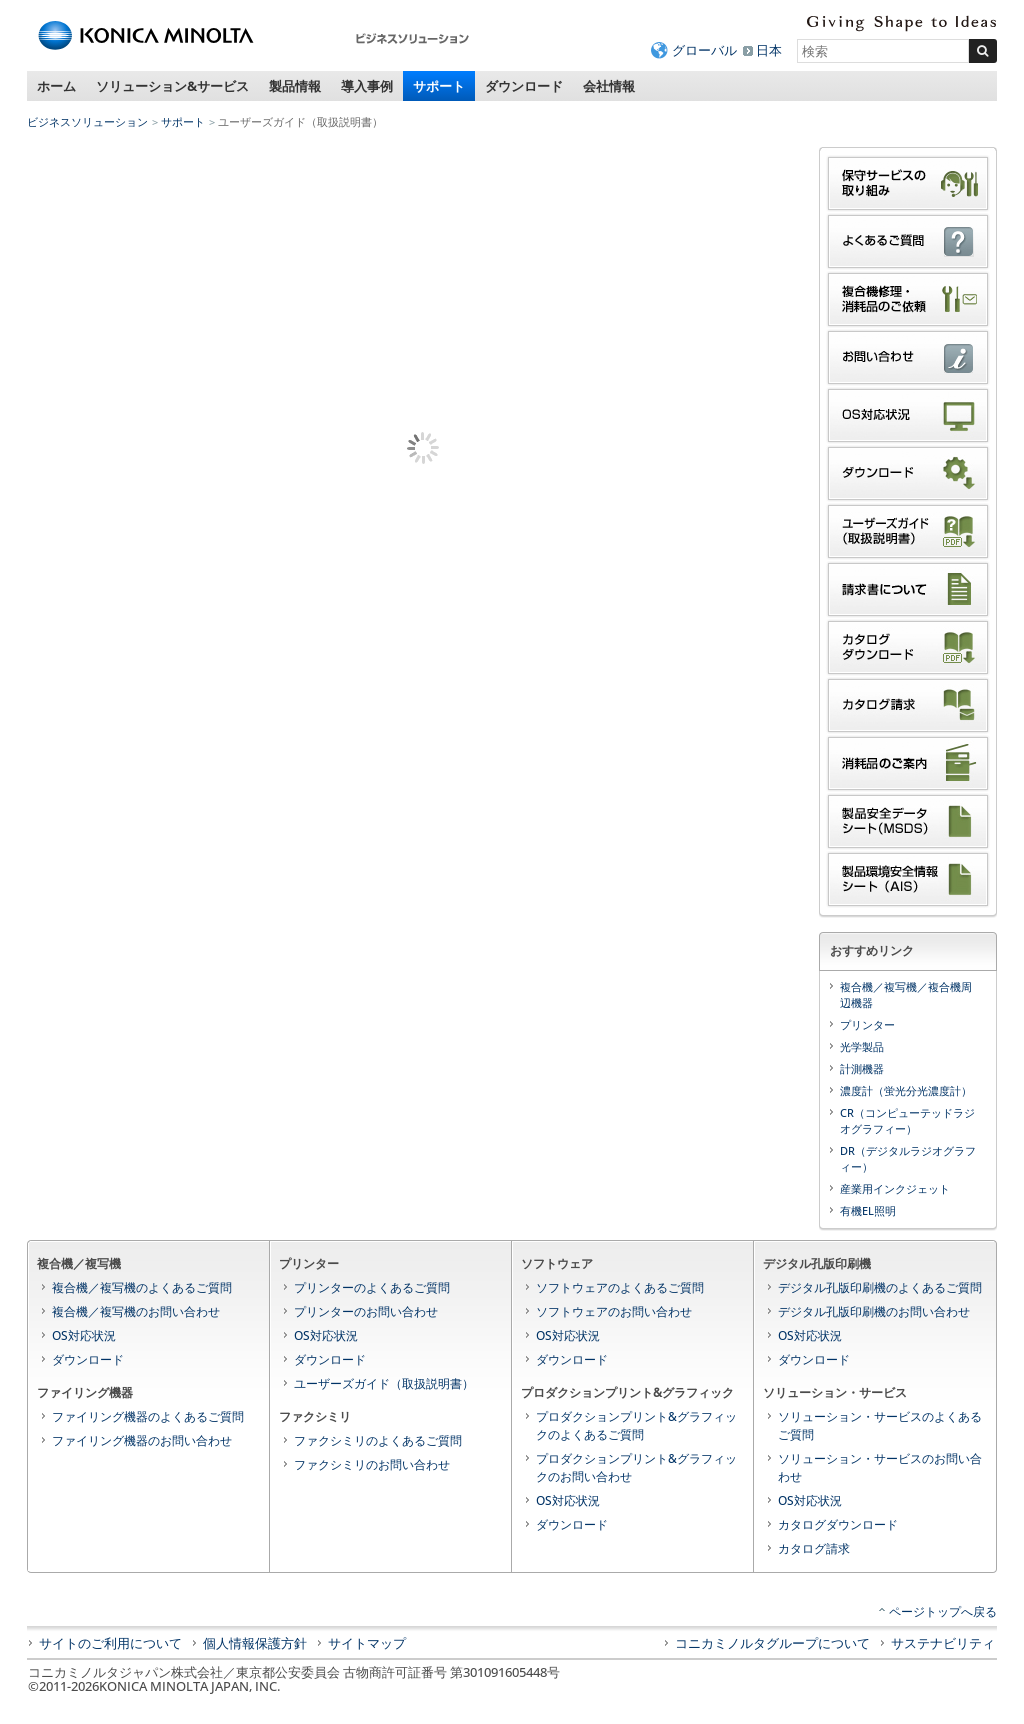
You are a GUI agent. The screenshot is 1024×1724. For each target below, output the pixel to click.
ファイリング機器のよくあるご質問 (148, 1416)
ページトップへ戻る (943, 1611)
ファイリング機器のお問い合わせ (142, 1440)
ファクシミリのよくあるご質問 (378, 1440)
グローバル (704, 50)
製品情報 (295, 86)
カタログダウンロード (838, 1524)
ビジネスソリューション (87, 121)
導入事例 (367, 86)
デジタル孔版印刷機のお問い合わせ (874, 1311)
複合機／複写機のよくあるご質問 (142, 1287)
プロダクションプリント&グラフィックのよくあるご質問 (636, 1425)
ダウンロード (524, 86)
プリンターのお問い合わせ (366, 1311)
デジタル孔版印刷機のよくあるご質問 (880, 1287)
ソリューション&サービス (172, 86)
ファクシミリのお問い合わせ (372, 1464)
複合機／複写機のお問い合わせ (136, 1311)
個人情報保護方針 (255, 1643)
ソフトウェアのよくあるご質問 (620, 1287)
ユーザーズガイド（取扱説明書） (384, 1383)
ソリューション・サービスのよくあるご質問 (880, 1425)
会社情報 (609, 86)
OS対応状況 (84, 1335)
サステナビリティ (943, 1643)
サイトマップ (367, 1643)
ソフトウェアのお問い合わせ (614, 1311)
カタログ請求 (814, 1548)
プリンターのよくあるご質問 (372, 1287)
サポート (439, 86)
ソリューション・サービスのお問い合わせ (880, 1467)
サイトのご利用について (110, 1643)
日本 (769, 50)
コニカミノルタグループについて (772, 1643)
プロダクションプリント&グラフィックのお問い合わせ (636, 1467)
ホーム (56, 86)
